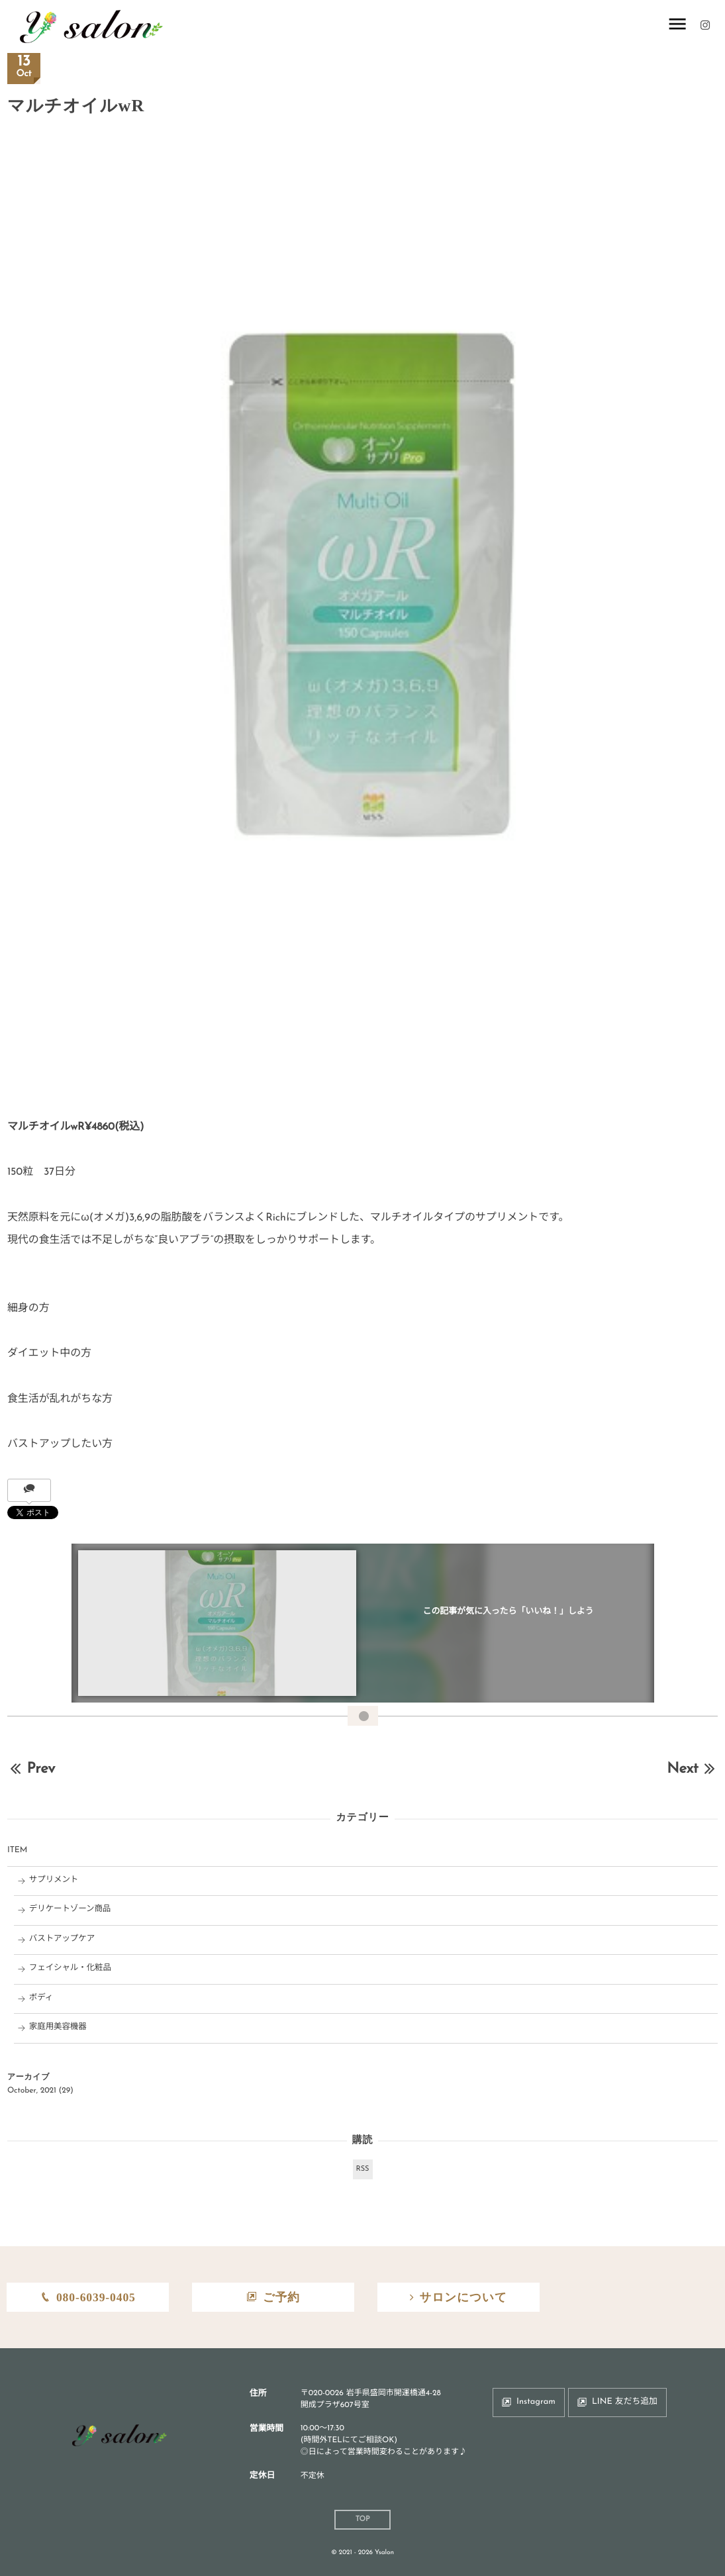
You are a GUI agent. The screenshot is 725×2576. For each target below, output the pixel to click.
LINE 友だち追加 (624, 2402)
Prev (31, 1769)
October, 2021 (31, 2091)
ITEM (17, 1851)
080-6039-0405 (96, 2297)
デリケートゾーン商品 (70, 1910)
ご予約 (281, 2297)
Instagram (536, 2402)
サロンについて (463, 2297)
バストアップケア (62, 1940)
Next (692, 1769)
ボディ (41, 1999)
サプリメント (53, 1881)
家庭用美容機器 (58, 2028)
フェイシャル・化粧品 (70, 1969)
